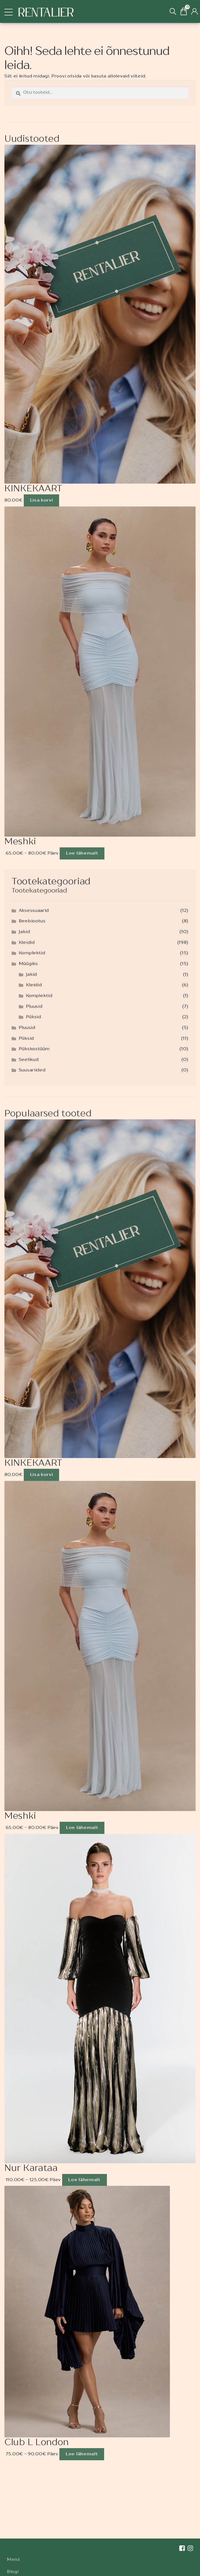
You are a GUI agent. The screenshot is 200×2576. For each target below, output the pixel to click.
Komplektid (32, 953)
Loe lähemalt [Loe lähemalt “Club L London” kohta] (82, 2454)
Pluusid (34, 1006)
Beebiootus (32, 921)
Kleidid (27, 943)
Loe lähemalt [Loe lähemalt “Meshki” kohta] (82, 853)
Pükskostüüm (34, 1049)
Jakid (24, 932)
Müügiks (28, 964)
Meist (13, 2560)
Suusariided (32, 1070)
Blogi (13, 2572)
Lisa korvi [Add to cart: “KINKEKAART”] (41, 500)
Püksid (33, 1017)
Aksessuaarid (34, 911)
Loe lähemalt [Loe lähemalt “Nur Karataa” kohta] (84, 2180)
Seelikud (29, 1060)
